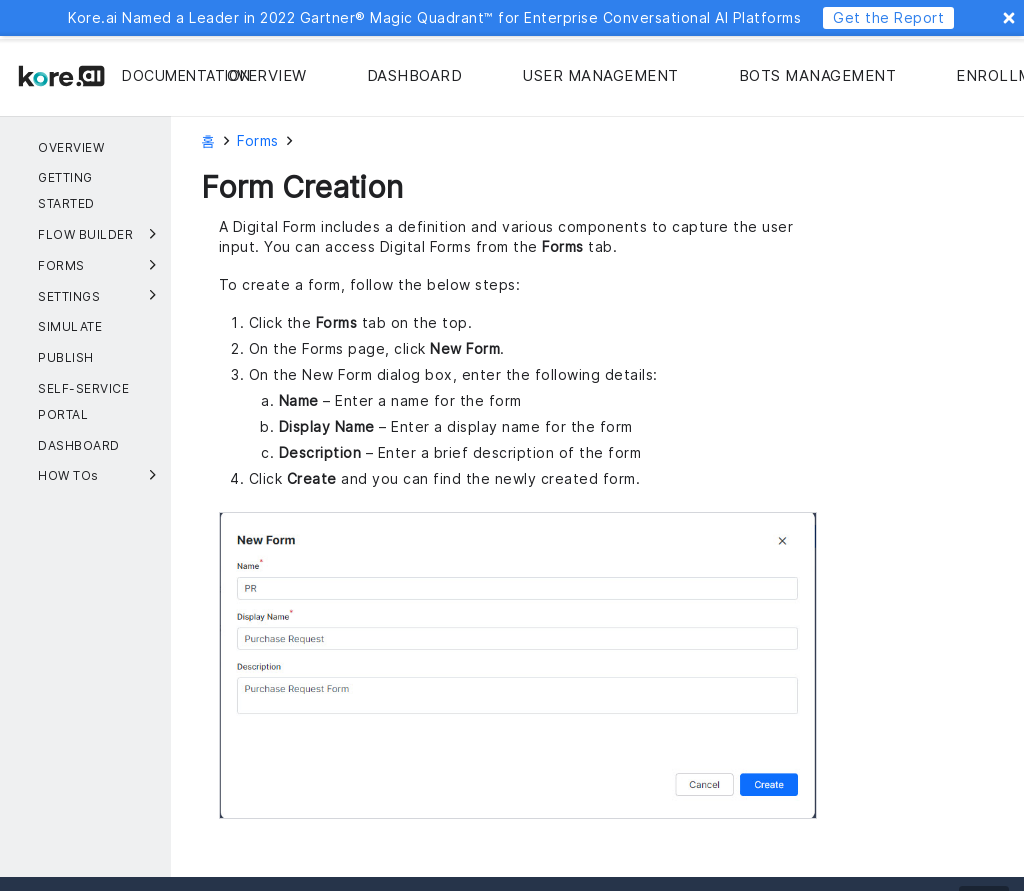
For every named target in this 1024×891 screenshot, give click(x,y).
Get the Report (888, 17)
